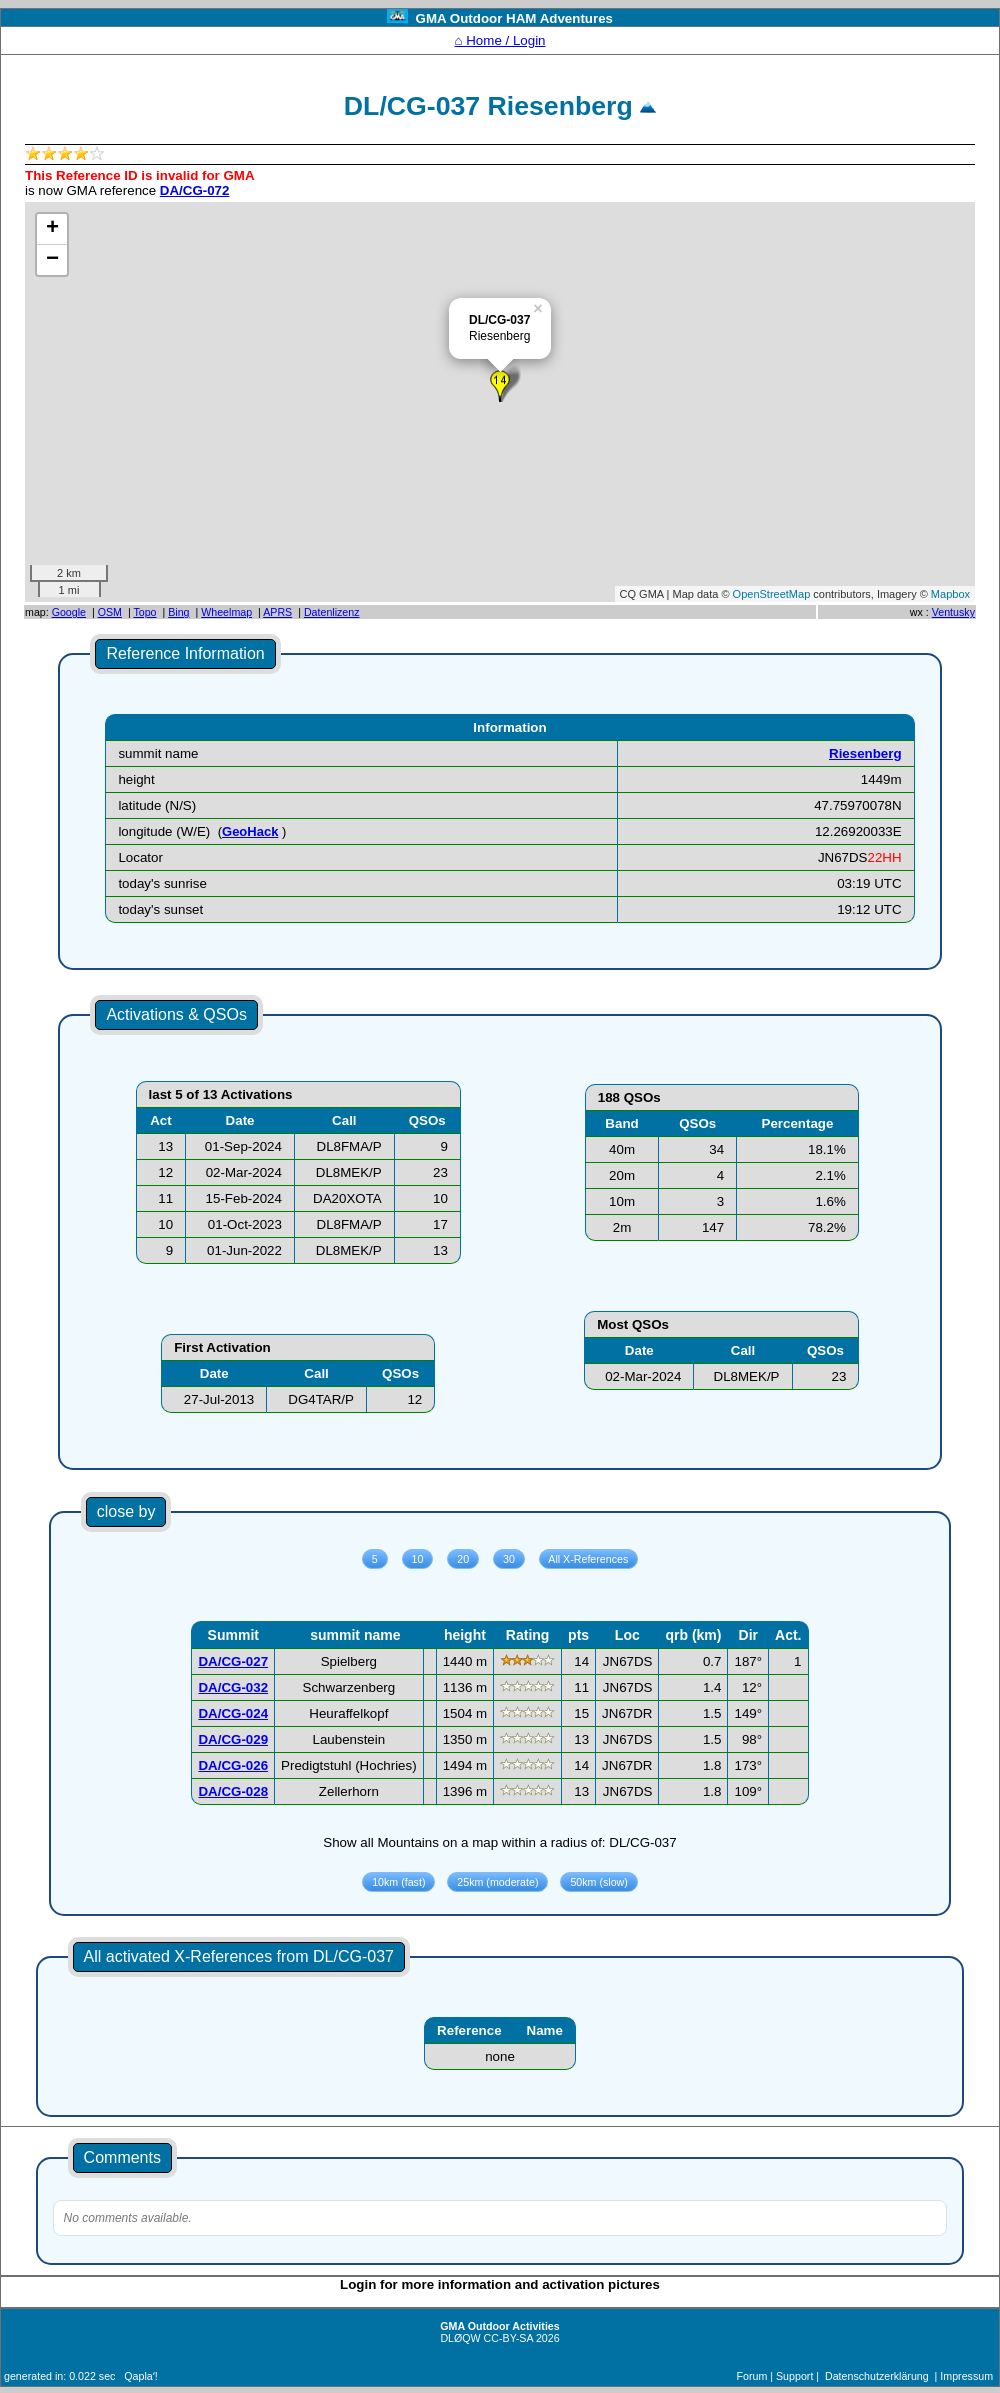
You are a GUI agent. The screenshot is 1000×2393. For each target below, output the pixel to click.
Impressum (966, 2376)
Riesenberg (865, 753)
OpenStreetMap (772, 594)
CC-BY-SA (508, 2338)
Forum (752, 2376)
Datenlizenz (332, 612)
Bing (178, 612)
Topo (144, 612)
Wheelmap (226, 612)
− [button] (52, 260)
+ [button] (52, 229)
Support (794, 2376)
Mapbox (950, 594)
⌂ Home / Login (499, 40)
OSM (110, 612)
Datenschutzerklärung (877, 2376)
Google (69, 612)
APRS (277, 612)
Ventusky (953, 612)
